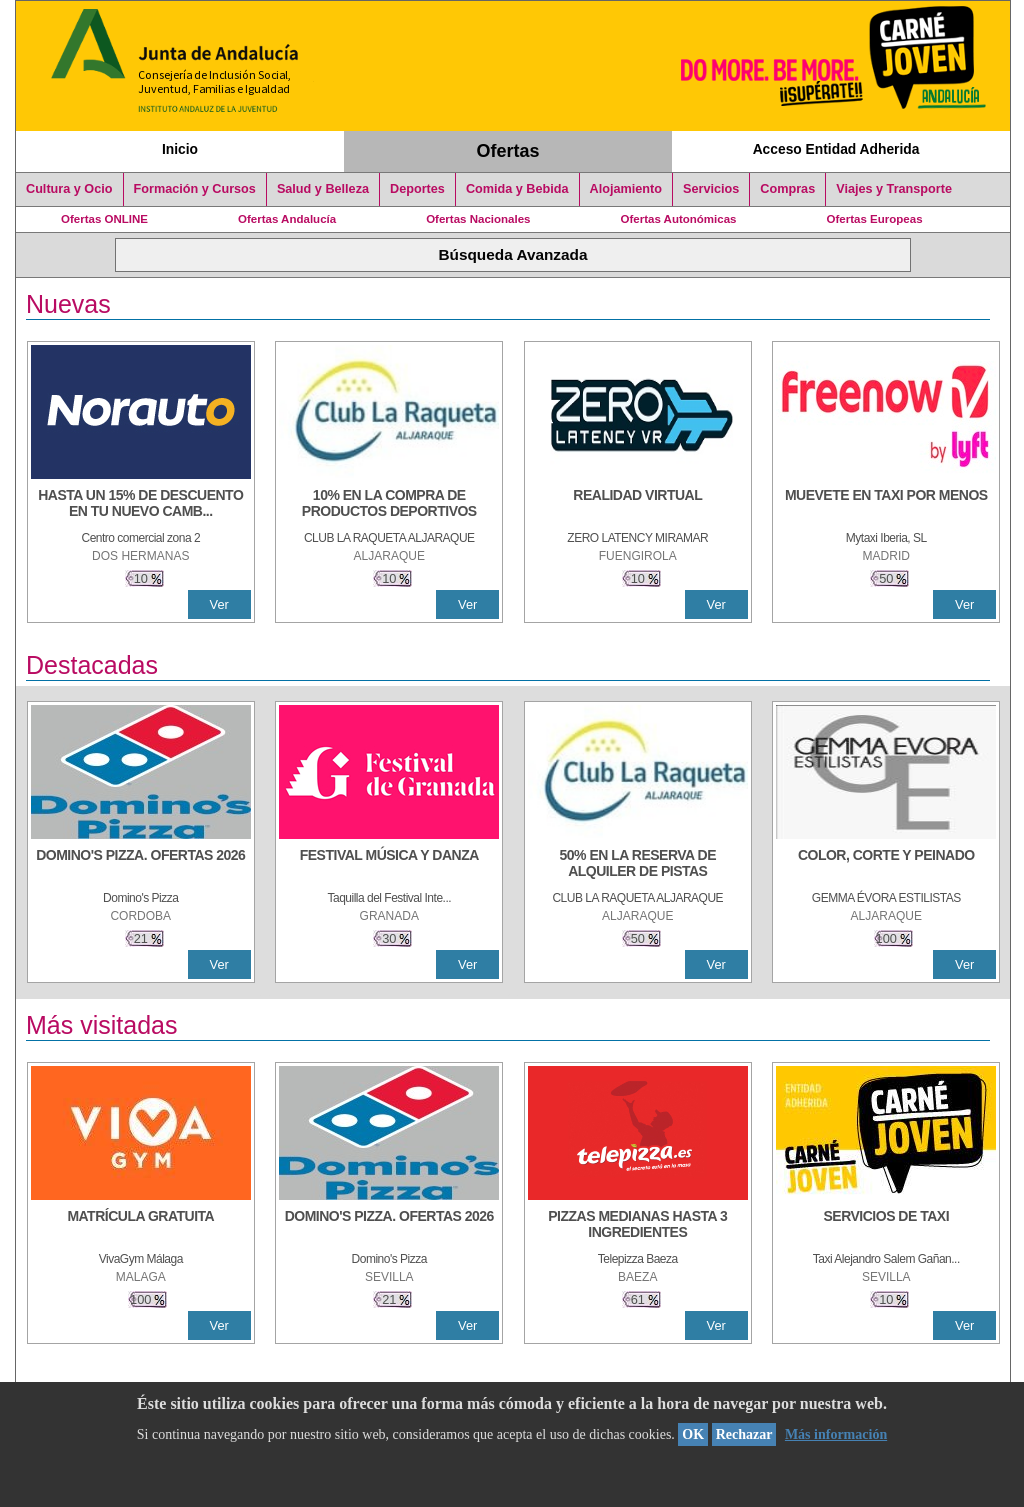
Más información (836, 1434)
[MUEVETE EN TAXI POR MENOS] (886, 505)
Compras (787, 189)
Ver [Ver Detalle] (219, 604)
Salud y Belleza (323, 189)
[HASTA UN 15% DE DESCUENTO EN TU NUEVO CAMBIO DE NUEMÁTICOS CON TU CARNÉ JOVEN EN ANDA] (141, 505)
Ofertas (508, 151)
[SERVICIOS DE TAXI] (886, 1226)
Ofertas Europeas (875, 219)
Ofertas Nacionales (478, 219)
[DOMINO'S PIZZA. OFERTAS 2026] (141, 865)
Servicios (711, 189)
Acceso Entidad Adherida (836, 149)
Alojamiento (626, 189)
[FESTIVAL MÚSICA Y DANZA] (389, 865)
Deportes (417, 189)
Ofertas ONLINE (104, 219)
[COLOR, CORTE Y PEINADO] (886, 865)
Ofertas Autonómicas (678, 219)
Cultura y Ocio (69, 189)
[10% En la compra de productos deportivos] (389, 505)
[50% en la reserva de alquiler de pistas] (638, 865)
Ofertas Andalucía (287, 219)
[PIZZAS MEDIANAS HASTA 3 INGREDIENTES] (638, 1226)
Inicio (180, 149)
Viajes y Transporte (894, 189)
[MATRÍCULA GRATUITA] (141, 1226)
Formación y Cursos (195, 189)
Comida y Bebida (517, 189)
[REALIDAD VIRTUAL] (638, 505)
